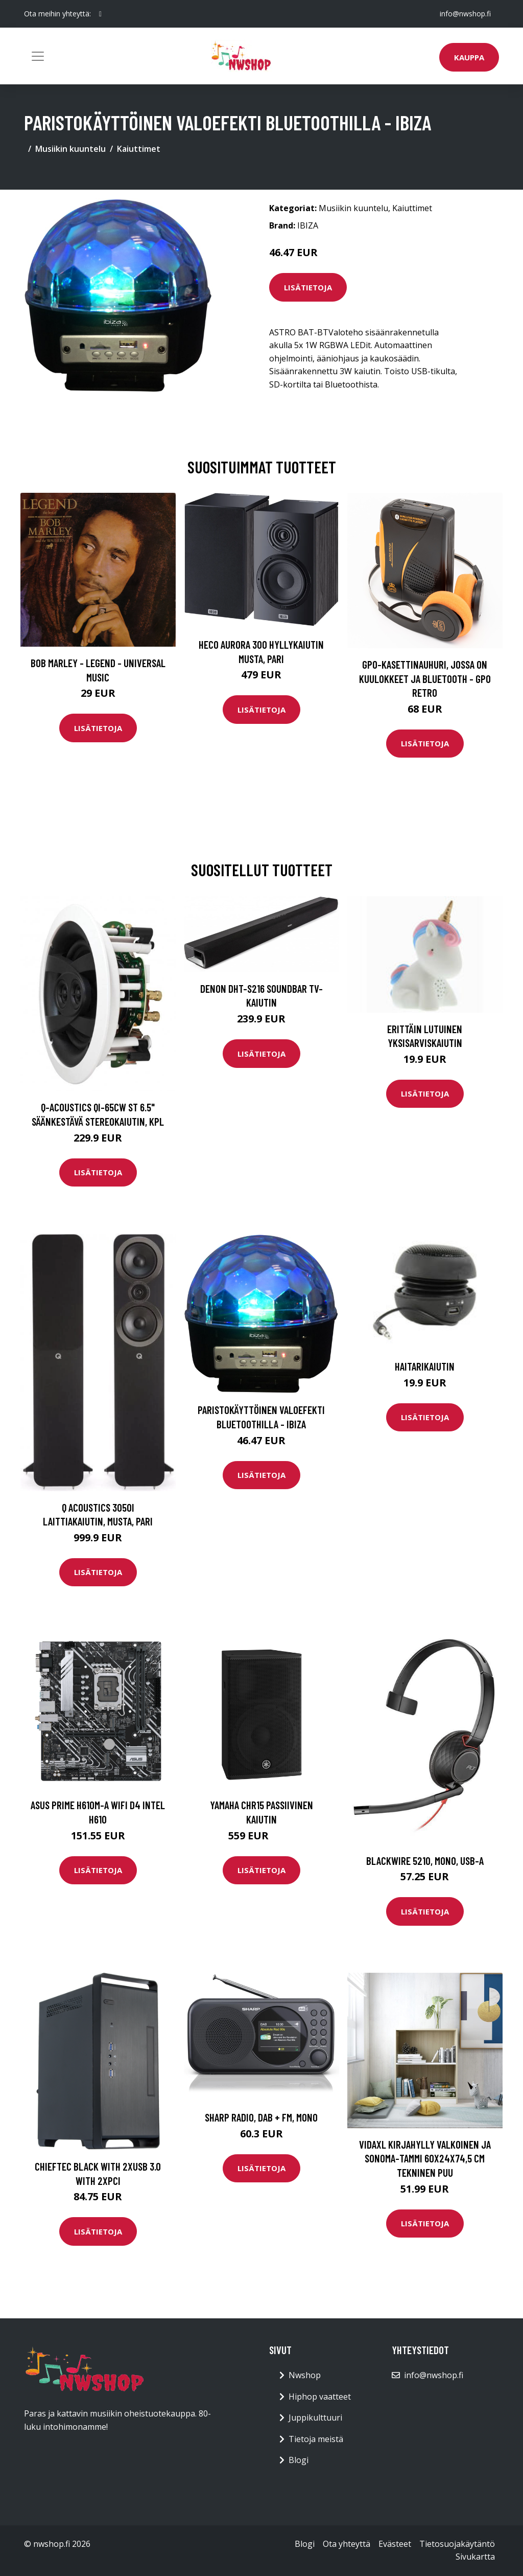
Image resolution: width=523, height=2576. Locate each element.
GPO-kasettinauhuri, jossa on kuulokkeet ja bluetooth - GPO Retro (425, 678)
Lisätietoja (308, 287)
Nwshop (305, 2375)
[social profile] (100, 14)
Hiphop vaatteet (320, 2396)
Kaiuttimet (138, 148)
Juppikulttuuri (315, 2417)
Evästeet (394, 2543)
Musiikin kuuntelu (70, 148)
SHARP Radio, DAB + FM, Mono (261, 2117)
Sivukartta (475, 2556)
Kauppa (469, 57)
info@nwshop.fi (465, 13)
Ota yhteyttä (346, 2543)
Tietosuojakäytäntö (457, 2543)
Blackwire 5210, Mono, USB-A (425, 1860)
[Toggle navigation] (38, 56)
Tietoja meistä (316, 2439)
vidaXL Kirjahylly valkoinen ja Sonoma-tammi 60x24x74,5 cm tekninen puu (425, 2158)
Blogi (298, 2460)
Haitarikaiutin (425, 1366)
